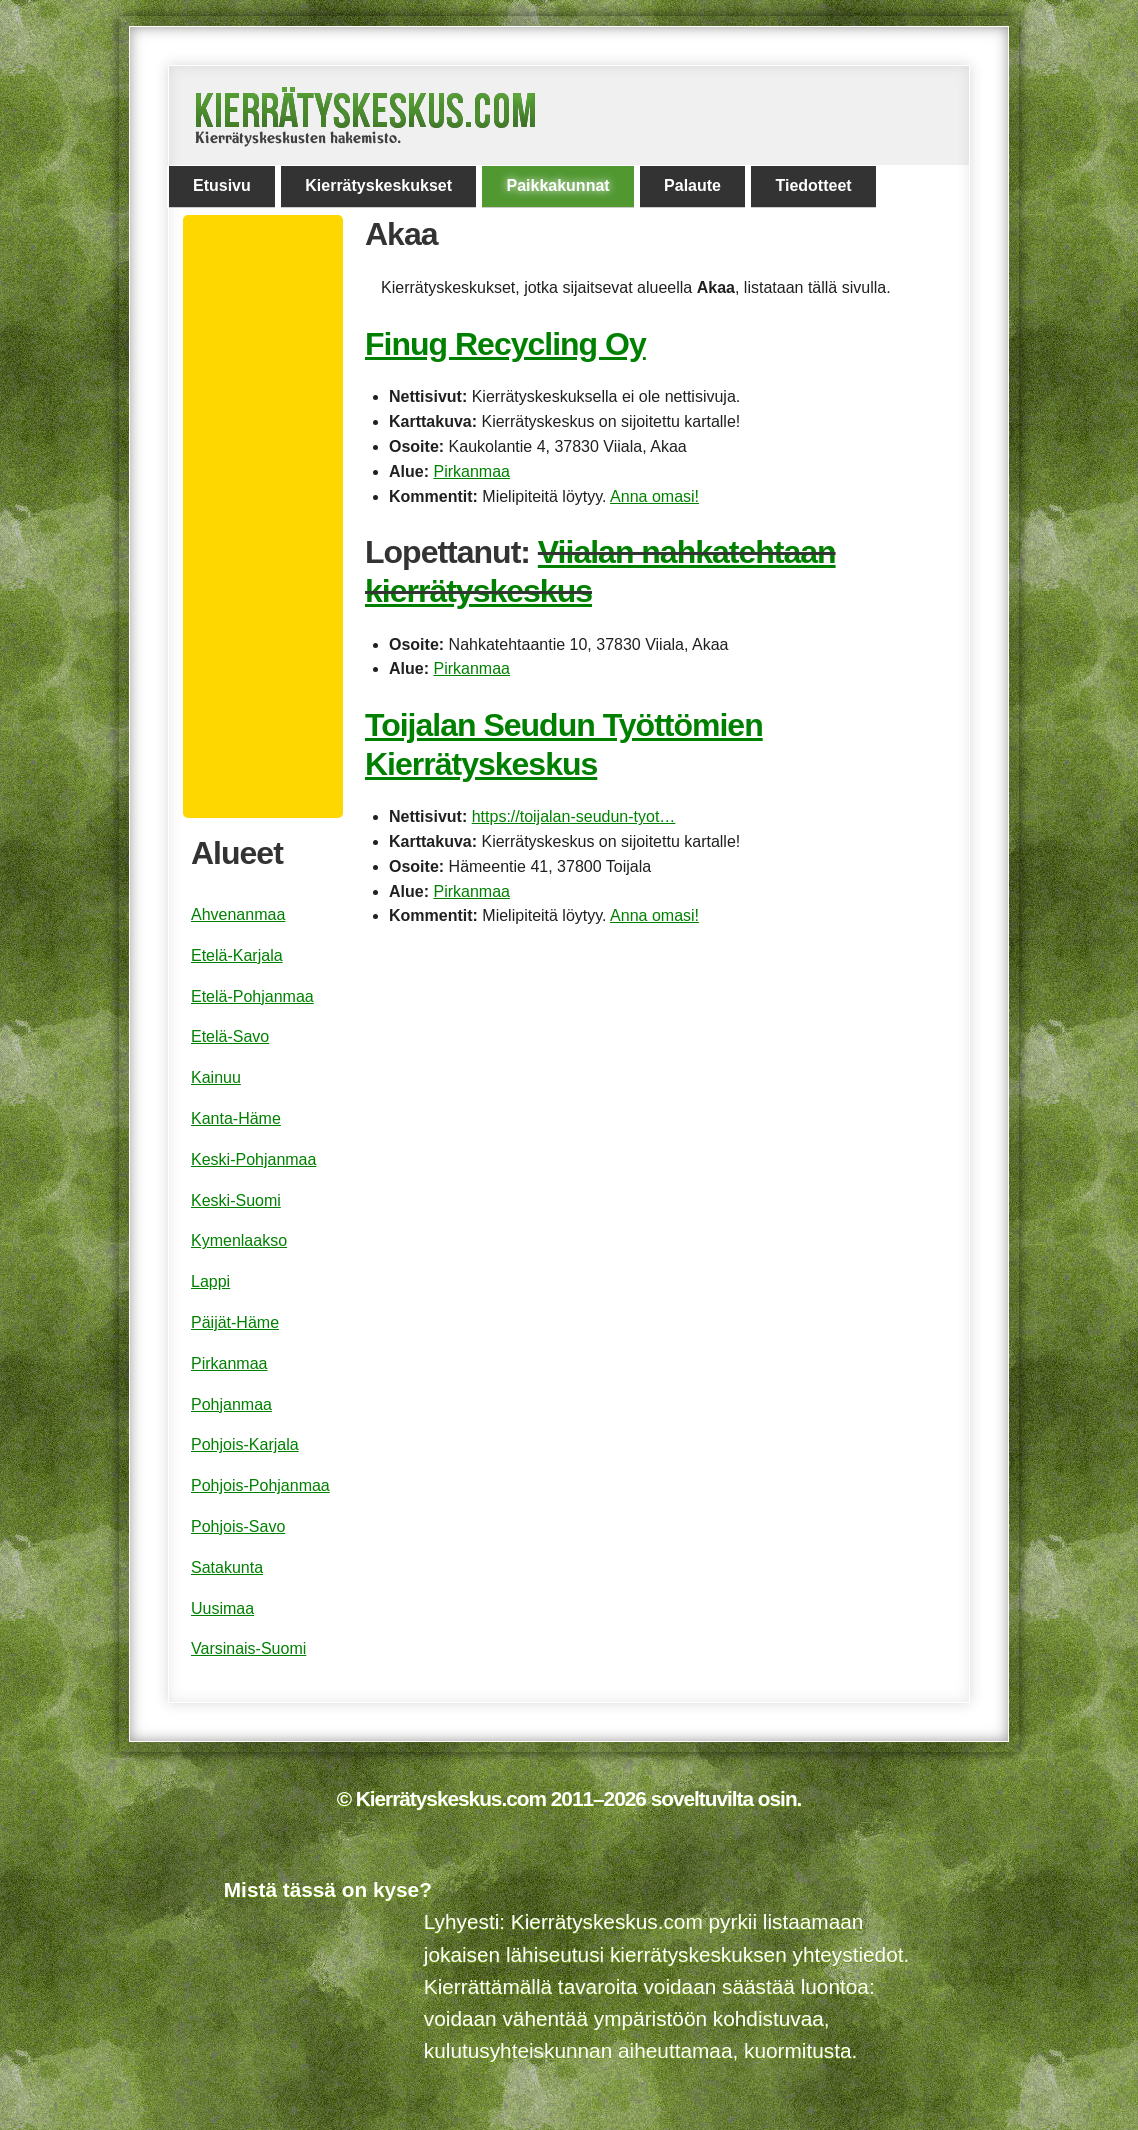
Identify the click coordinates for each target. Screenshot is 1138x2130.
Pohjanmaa (231, 1404)
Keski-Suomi (236, 1200)
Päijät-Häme (235, 1322)
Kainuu (216, 1077)
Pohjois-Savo (238, 1526)
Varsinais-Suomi (248, 1648)
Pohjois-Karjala (245, 1444)
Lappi (210, 1281)
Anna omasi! (654, 496)
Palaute (692, 185)
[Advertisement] (271, 517)
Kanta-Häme (236, 1118)
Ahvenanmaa (238, 914)
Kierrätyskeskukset (378, 185)
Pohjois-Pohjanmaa (260, 1485)
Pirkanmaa (471, 471)
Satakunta (227, 1567)
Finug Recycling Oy (505, 344)
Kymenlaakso (239, 1240)
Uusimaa (222, 1608)
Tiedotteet (813, 185)
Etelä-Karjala (237, 955)
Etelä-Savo (230, 1036)
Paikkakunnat (557, 185)
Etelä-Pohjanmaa (252, 996)
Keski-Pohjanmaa (253, 1159)
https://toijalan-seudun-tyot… (574, 816)
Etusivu (222, 185)
